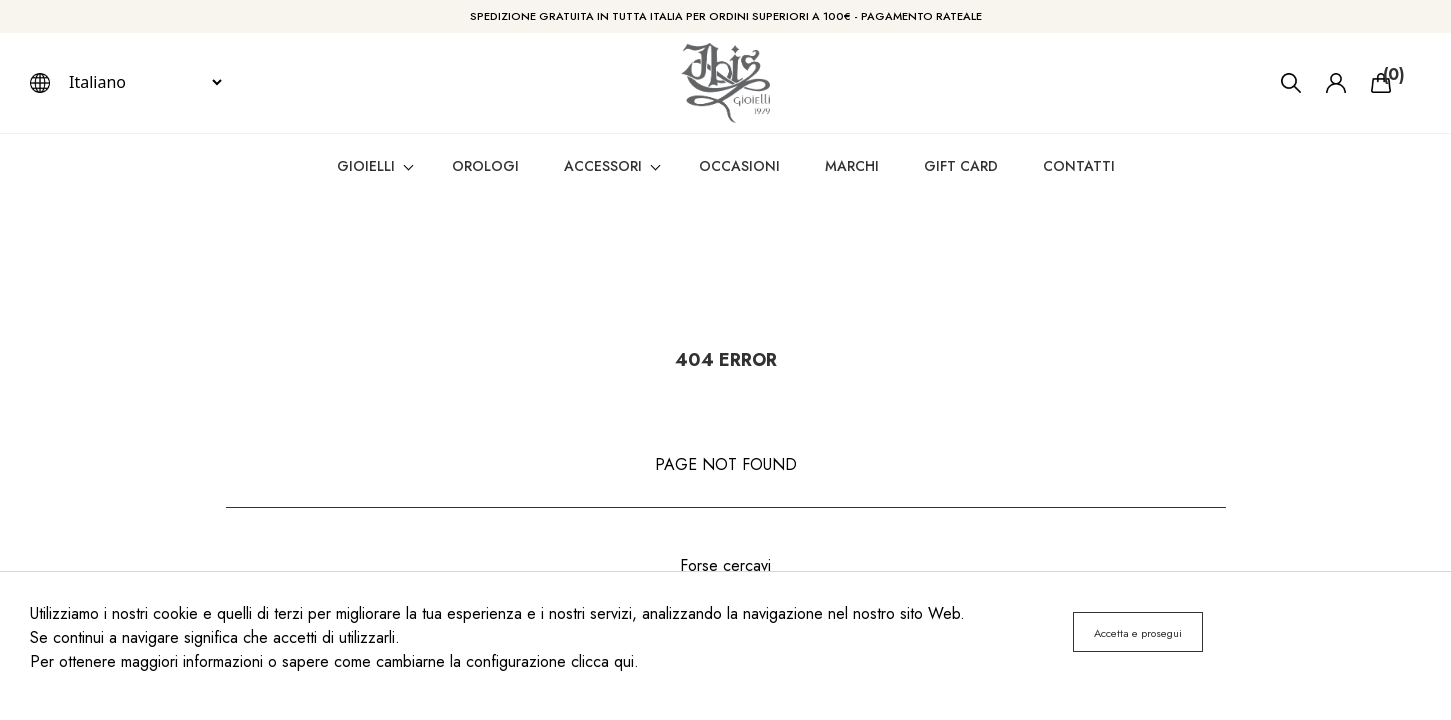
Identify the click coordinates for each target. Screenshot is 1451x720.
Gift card (961, 166)
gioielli (366, 166)
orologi (485, 166)
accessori (603, 166)
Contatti (1079, 166)
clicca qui (602, 661)
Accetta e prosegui (1138, 633)
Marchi (852, 166)
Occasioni (739, 166)
